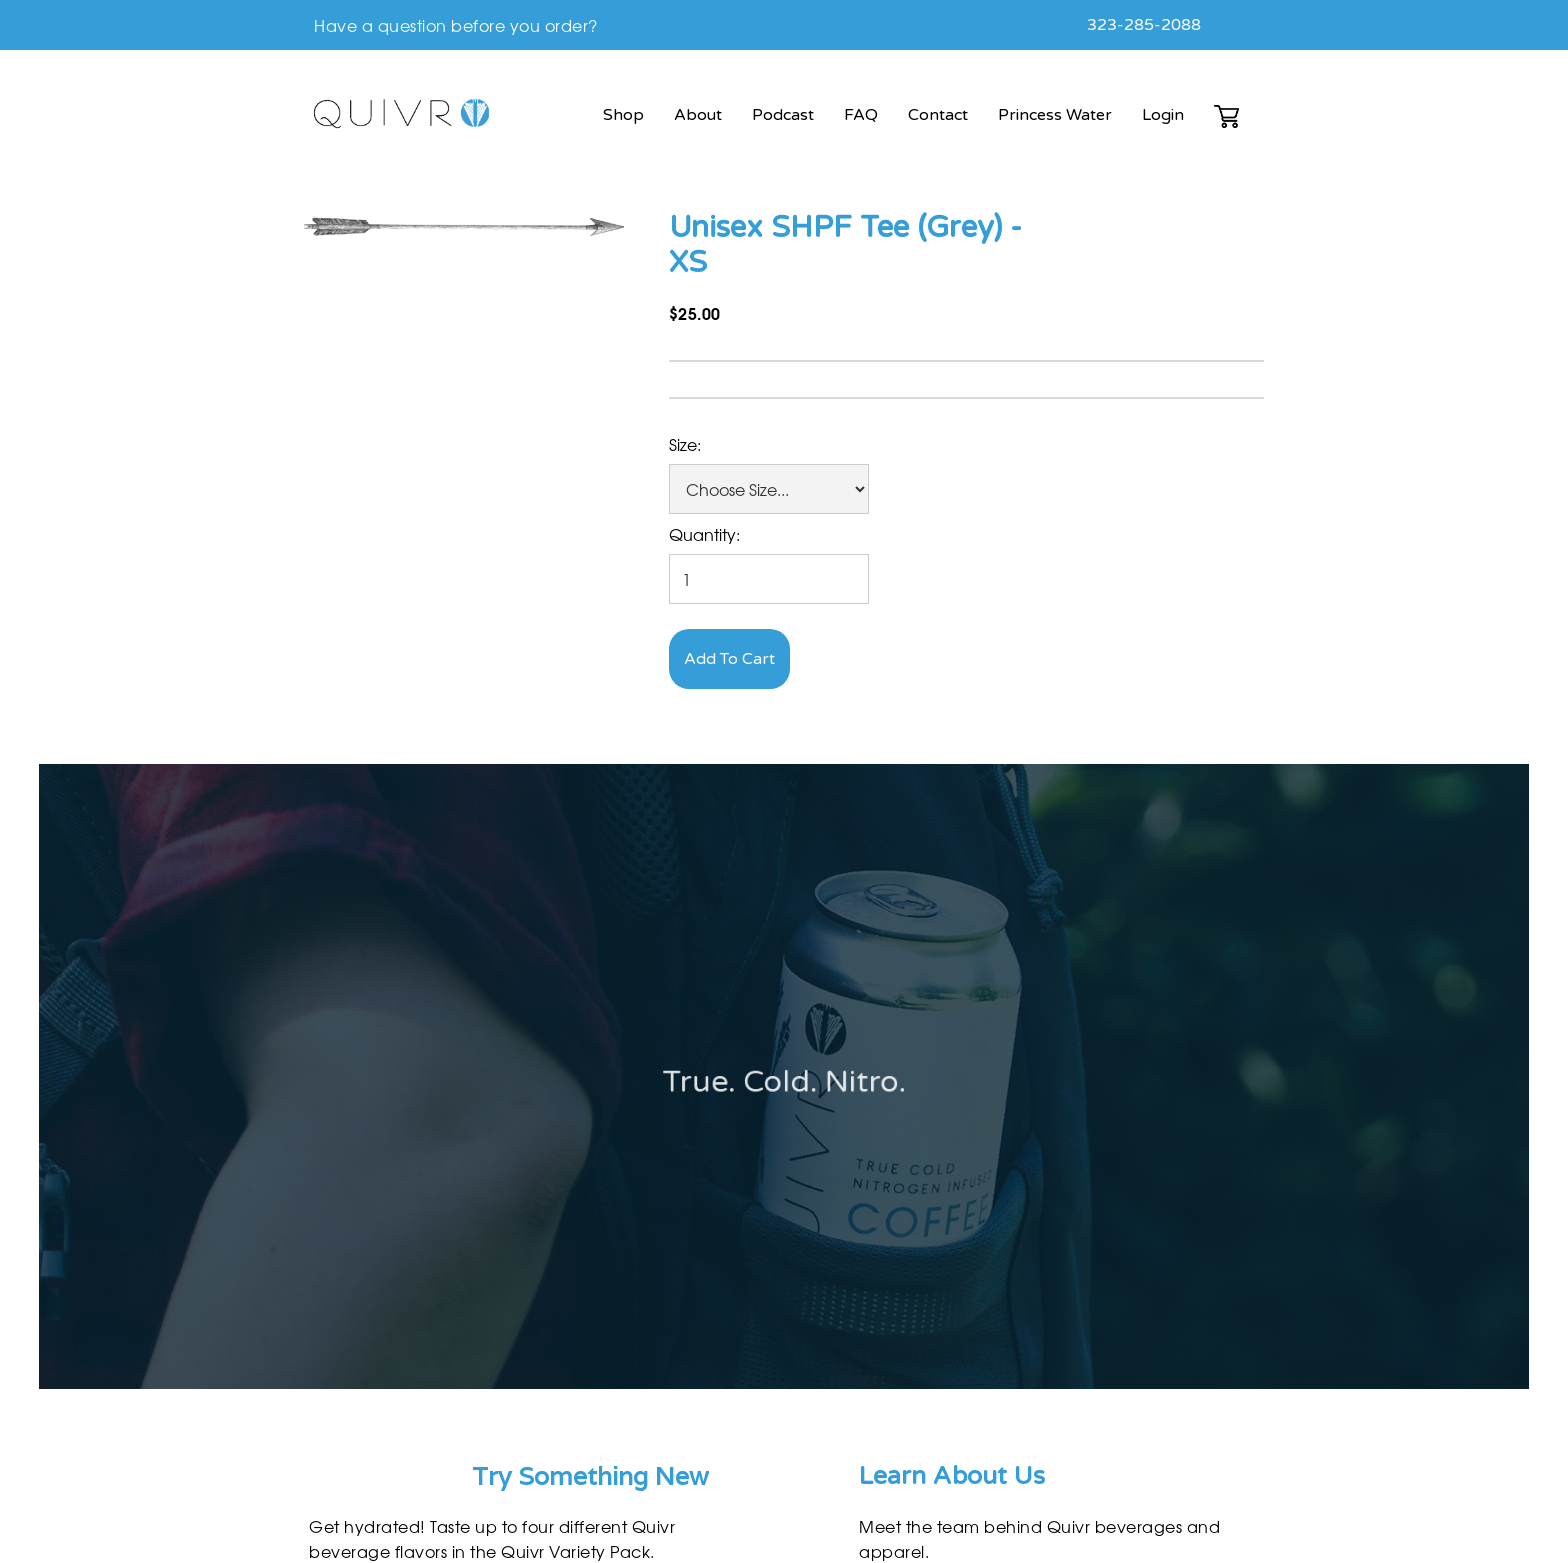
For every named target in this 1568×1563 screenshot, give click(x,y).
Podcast (783, 115)
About (698, 115)
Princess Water (1055, 115)
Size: (685, 444)
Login (1163, 115)
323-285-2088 (1144, 25)
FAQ (861, 115)
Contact (938, 115)
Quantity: (704, 534)
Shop (623, 115)
